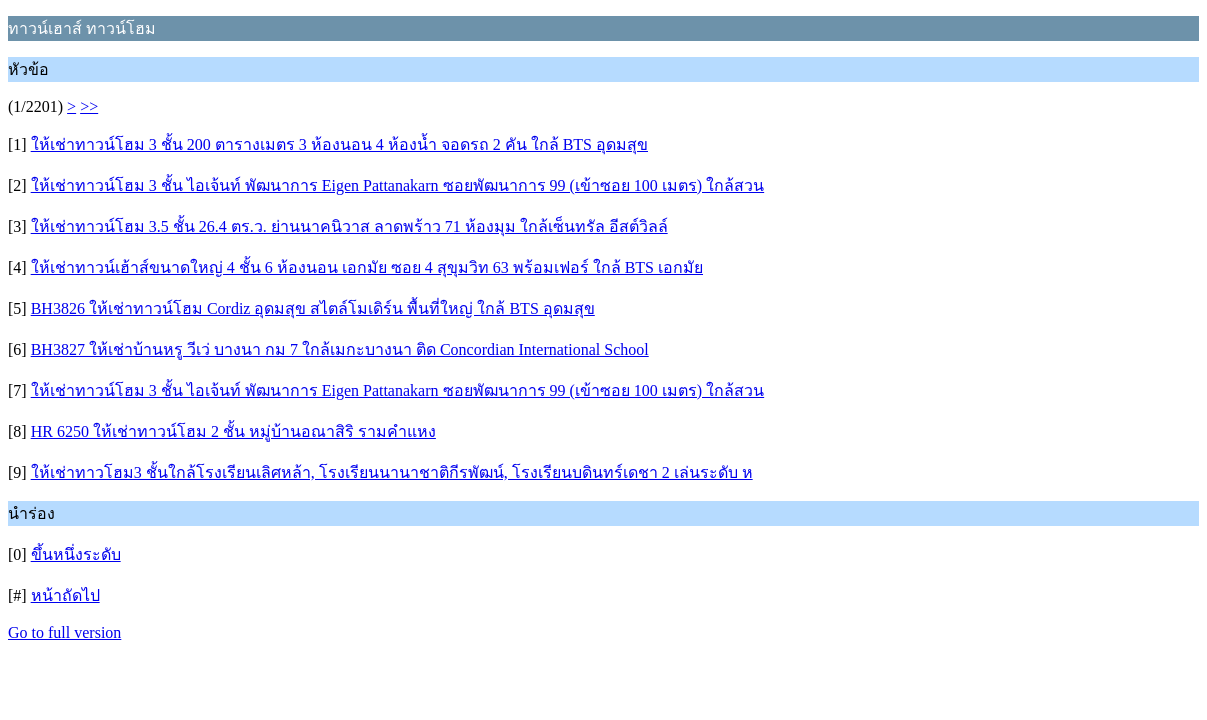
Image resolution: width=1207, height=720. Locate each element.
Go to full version (64, 632)
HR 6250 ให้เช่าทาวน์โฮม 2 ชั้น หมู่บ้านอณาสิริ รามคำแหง (233, 431)
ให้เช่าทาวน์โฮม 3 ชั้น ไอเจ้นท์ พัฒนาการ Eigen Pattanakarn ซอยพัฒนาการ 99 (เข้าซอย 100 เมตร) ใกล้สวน (398, 185)
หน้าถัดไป (65, 595)
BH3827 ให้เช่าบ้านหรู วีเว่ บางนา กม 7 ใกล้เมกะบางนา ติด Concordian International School (340, 349)
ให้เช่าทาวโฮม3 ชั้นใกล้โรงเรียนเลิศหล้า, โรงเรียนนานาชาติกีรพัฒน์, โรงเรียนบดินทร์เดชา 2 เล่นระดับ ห (392, 472)
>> (89, 106)
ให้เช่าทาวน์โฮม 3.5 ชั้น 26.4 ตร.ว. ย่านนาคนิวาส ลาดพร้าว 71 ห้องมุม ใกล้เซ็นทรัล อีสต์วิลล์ (349, 226)
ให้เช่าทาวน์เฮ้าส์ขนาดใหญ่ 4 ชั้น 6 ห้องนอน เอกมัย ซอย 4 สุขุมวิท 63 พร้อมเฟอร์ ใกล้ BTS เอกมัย (367, 267)
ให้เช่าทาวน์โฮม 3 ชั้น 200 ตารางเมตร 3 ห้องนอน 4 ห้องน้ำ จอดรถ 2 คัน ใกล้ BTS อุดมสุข (339, 144)
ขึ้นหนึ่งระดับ (76, 554)
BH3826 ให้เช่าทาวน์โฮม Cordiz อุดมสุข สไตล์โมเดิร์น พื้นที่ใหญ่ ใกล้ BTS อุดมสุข (313, 308)
